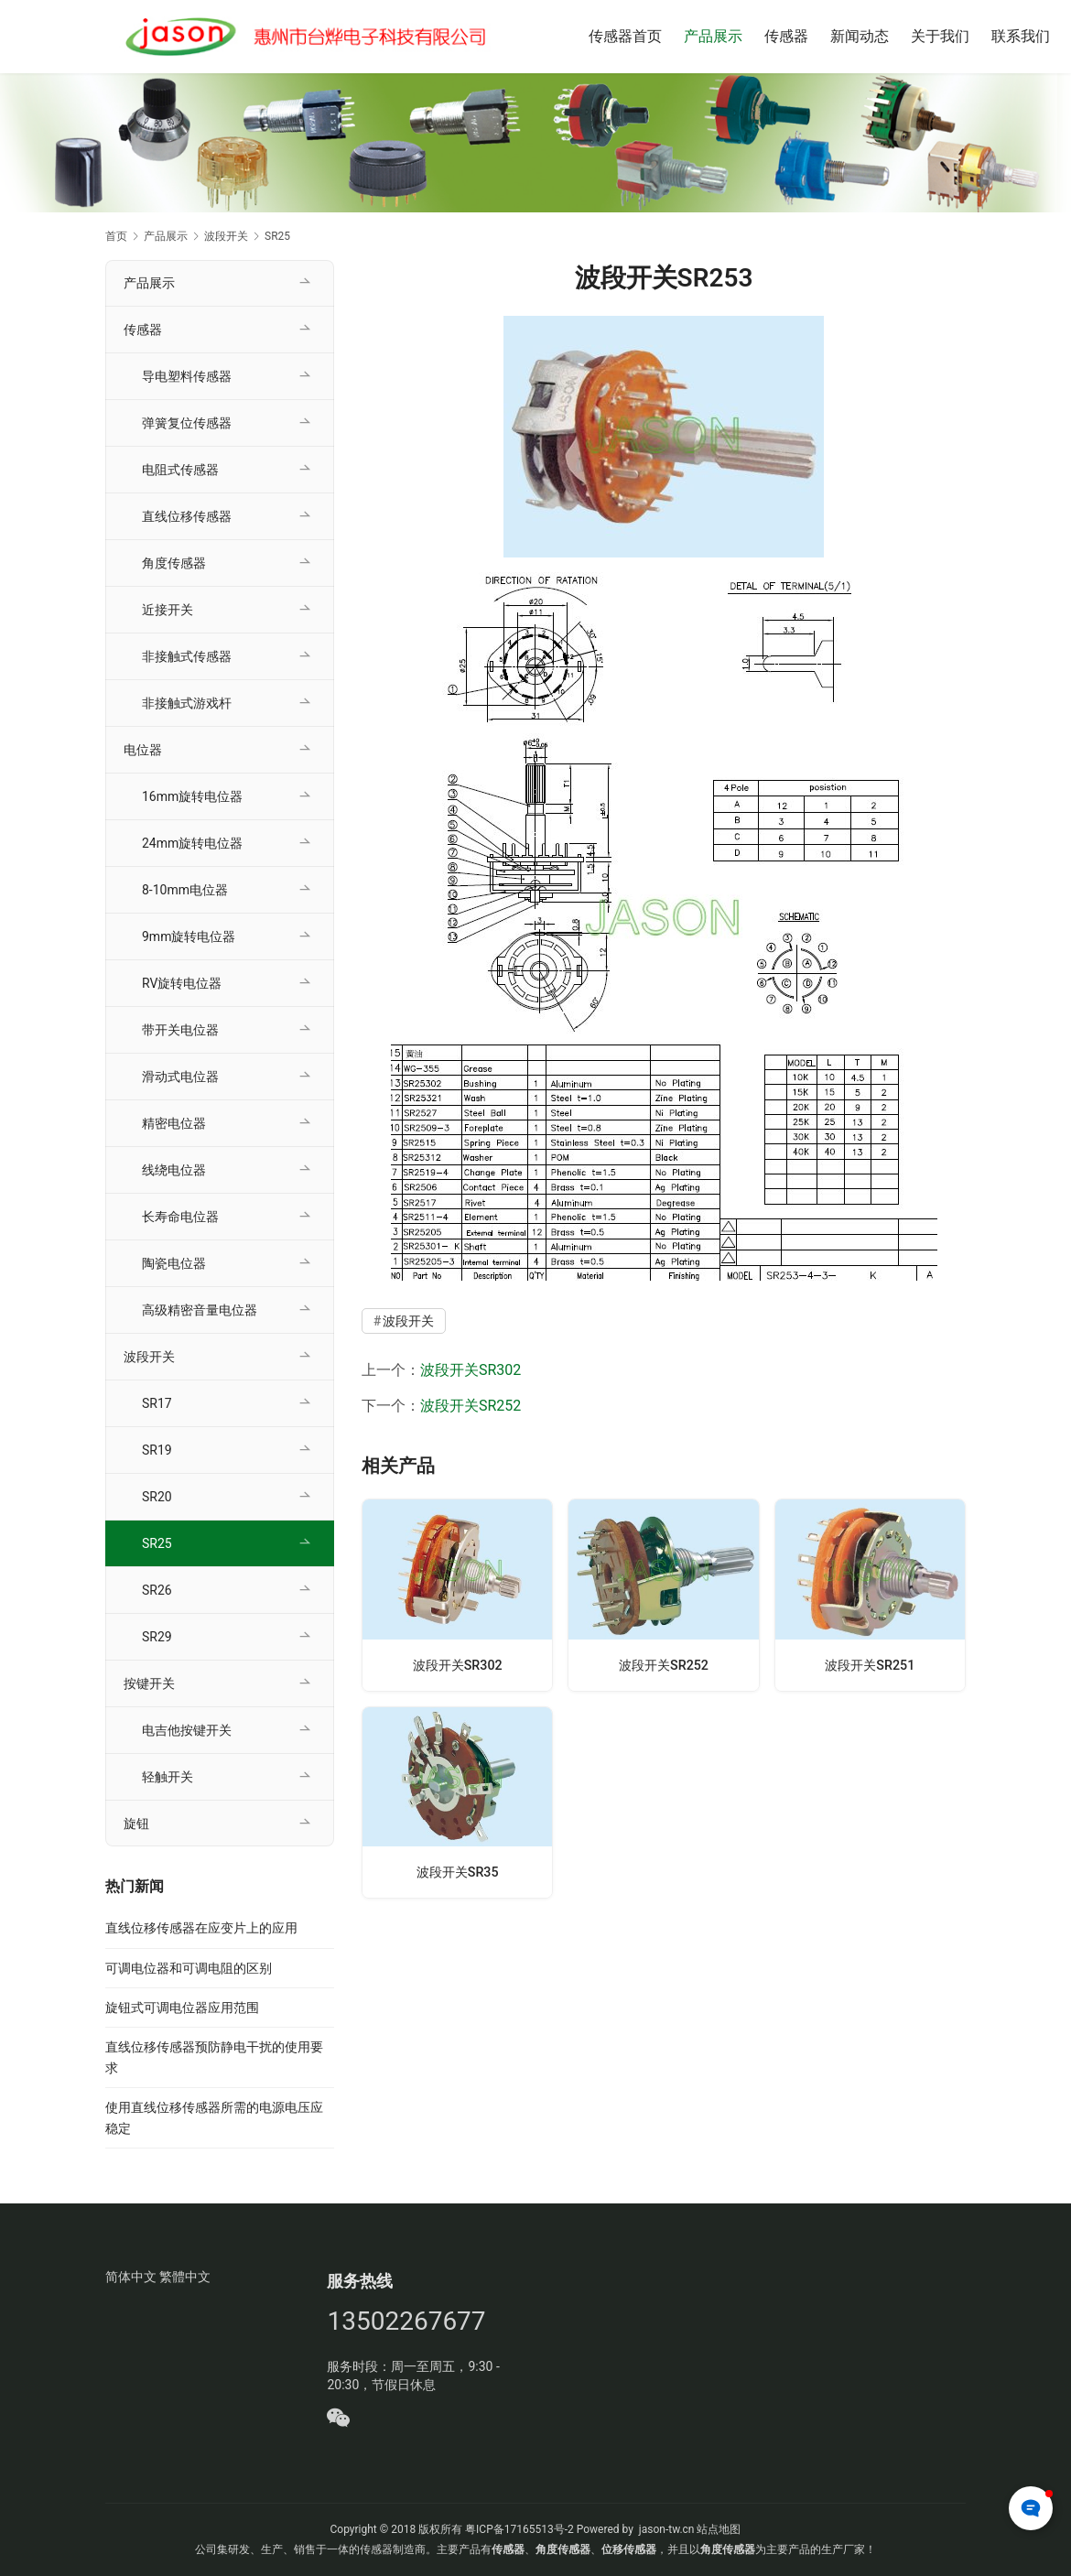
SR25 (157, 1543)
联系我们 (1020, 36)
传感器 (786, 36)
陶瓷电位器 (174, 1263)
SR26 (157, 1590)
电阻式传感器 (180, 469)
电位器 (143, 749)
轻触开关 (167, 1777)
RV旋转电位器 (182, 983)
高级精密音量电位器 (199, 1310)
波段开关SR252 (470, 1405)
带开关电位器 (180, 1030)
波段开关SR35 (457, 1871)
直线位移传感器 (187, 516)
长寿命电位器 (180, 1216)
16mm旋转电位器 (192, 796)
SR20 (157, 1496)
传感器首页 (625, 36)
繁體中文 (185, 2276)
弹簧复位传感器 (187, 423)
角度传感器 (174, 563)
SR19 (157, 1450)
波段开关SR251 (870, 1664)
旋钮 (136, 1823)
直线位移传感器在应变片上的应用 (201, 1928)
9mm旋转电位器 (188, 936)
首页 (116, 236)
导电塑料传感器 (187, 376)
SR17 (157, 1403)
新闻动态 (859, 36)
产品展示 (713, 36)
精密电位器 (174, 1123)
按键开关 (149, 1683)
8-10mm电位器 (185, 889)
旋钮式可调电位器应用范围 (182, 2007)
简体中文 (131, 2276)
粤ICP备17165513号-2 (518, 2529)
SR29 (157, 1636)
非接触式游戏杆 (187, 703)
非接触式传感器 (187, 656)
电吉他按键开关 (187, 1730)
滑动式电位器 (180, 1076)
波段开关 (408, 1321)
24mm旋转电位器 (192, 843)
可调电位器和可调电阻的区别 (188, 1968)
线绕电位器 (174, 1170)
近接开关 (167, 609)
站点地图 (719, 2529)
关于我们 (940, 36)
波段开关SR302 (470, 1370)
